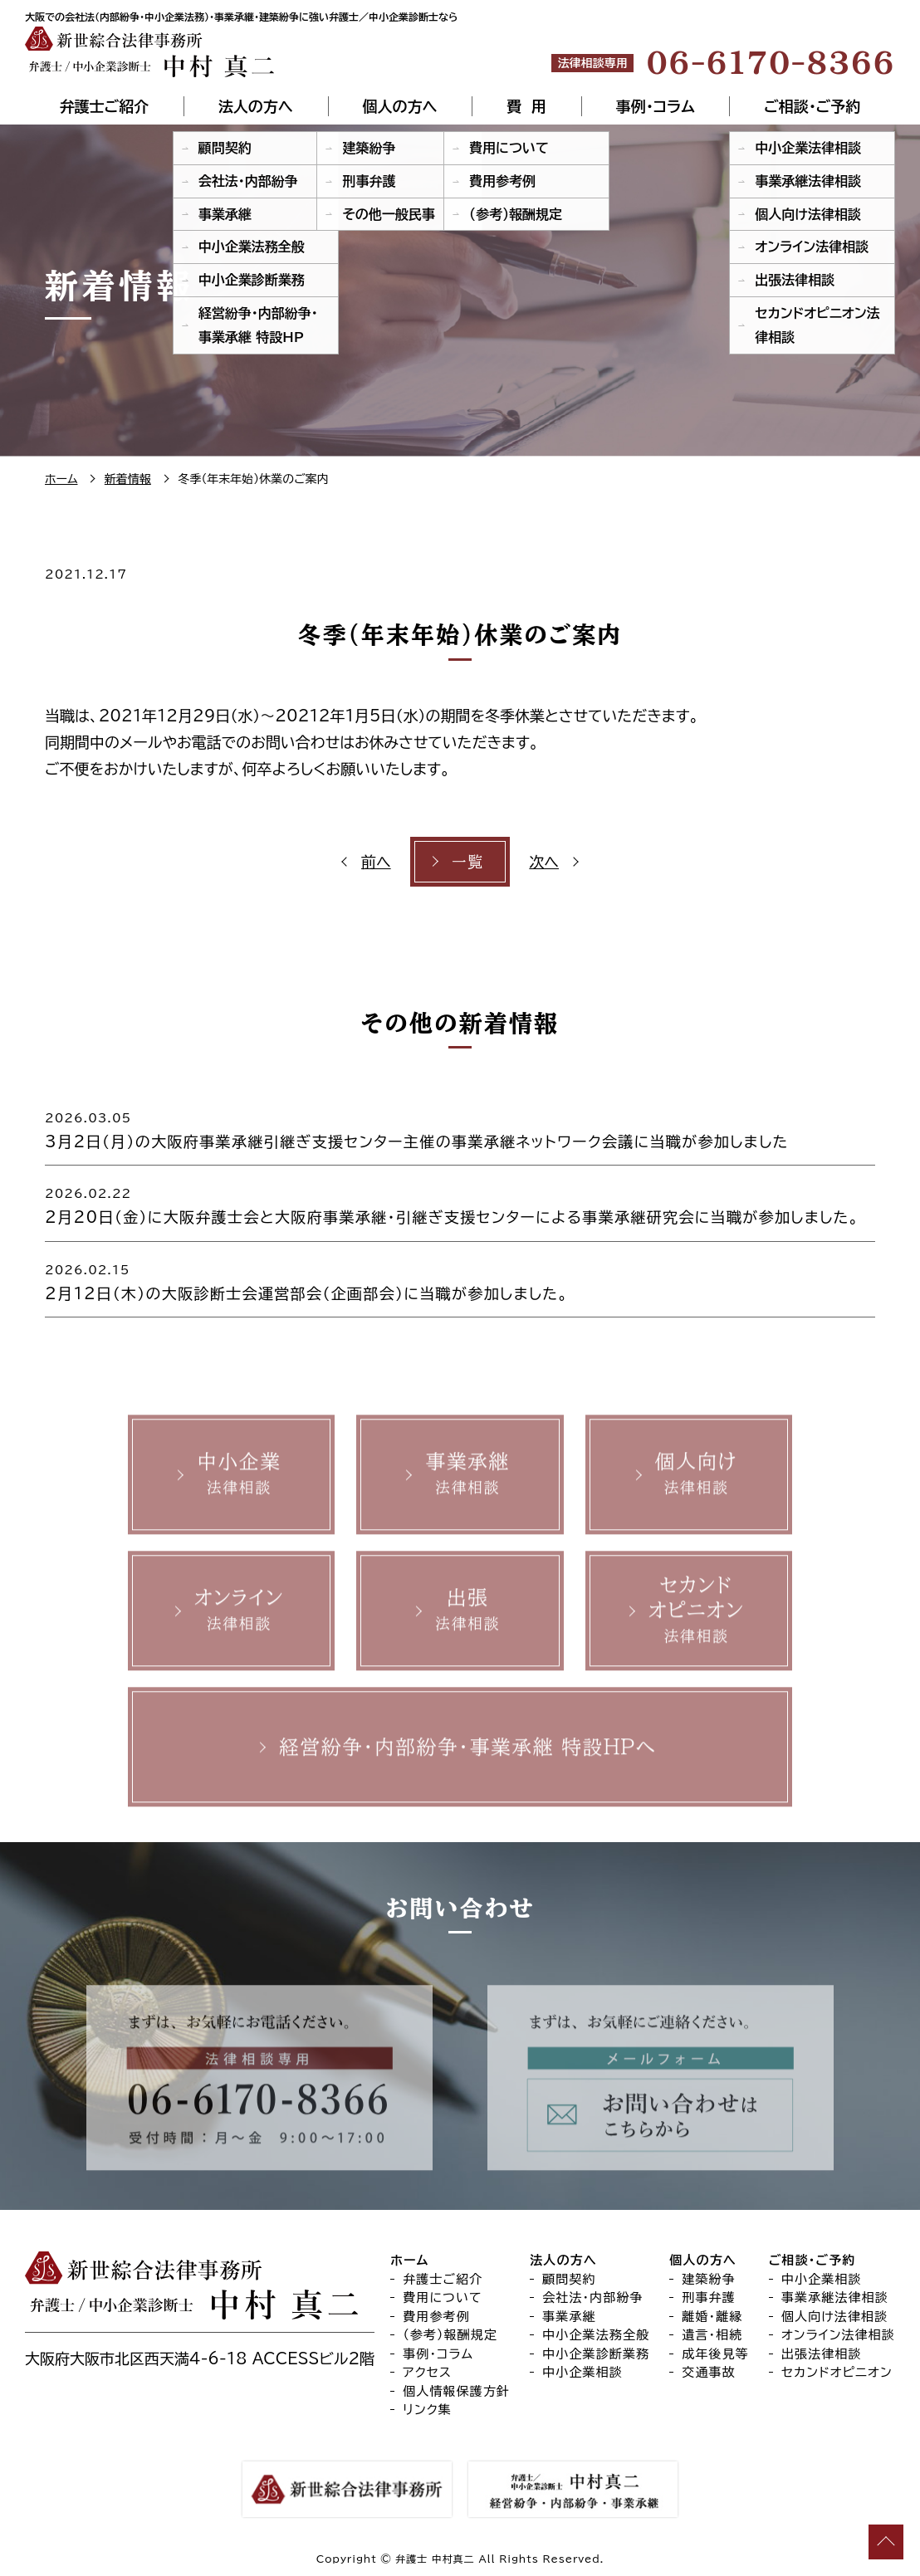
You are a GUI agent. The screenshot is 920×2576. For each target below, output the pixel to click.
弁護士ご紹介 (104, 106)
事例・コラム (655, 106)
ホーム (409, 2260)
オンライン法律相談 (838, 2335)
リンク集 (427, 2409)
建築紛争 (709, 2279)
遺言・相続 (712, 2335)
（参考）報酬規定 (450, 2335)
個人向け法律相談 (834, 2316)
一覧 (468, 861)
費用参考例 (436, 2316)
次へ (544, 861)
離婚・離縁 (712, 2316)
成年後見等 (715, 2354)
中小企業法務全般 (595, 2335)
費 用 (526, 106)
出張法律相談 (821, 2354)
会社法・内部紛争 (593, 2297)
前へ (376, 861)
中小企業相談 (582, 2372)
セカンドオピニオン (837, 2372)
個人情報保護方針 (456, 2391)
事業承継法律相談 (834, 2297)
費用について (442, 2297)
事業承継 (569, 2316)
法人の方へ (255, 106)
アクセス (427, 2372)
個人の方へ (399, 106)
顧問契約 (569, 2279)
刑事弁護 (709, 2297)
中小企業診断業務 (595, 2354)
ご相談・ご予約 (812, 106)
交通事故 (709, 2372)
